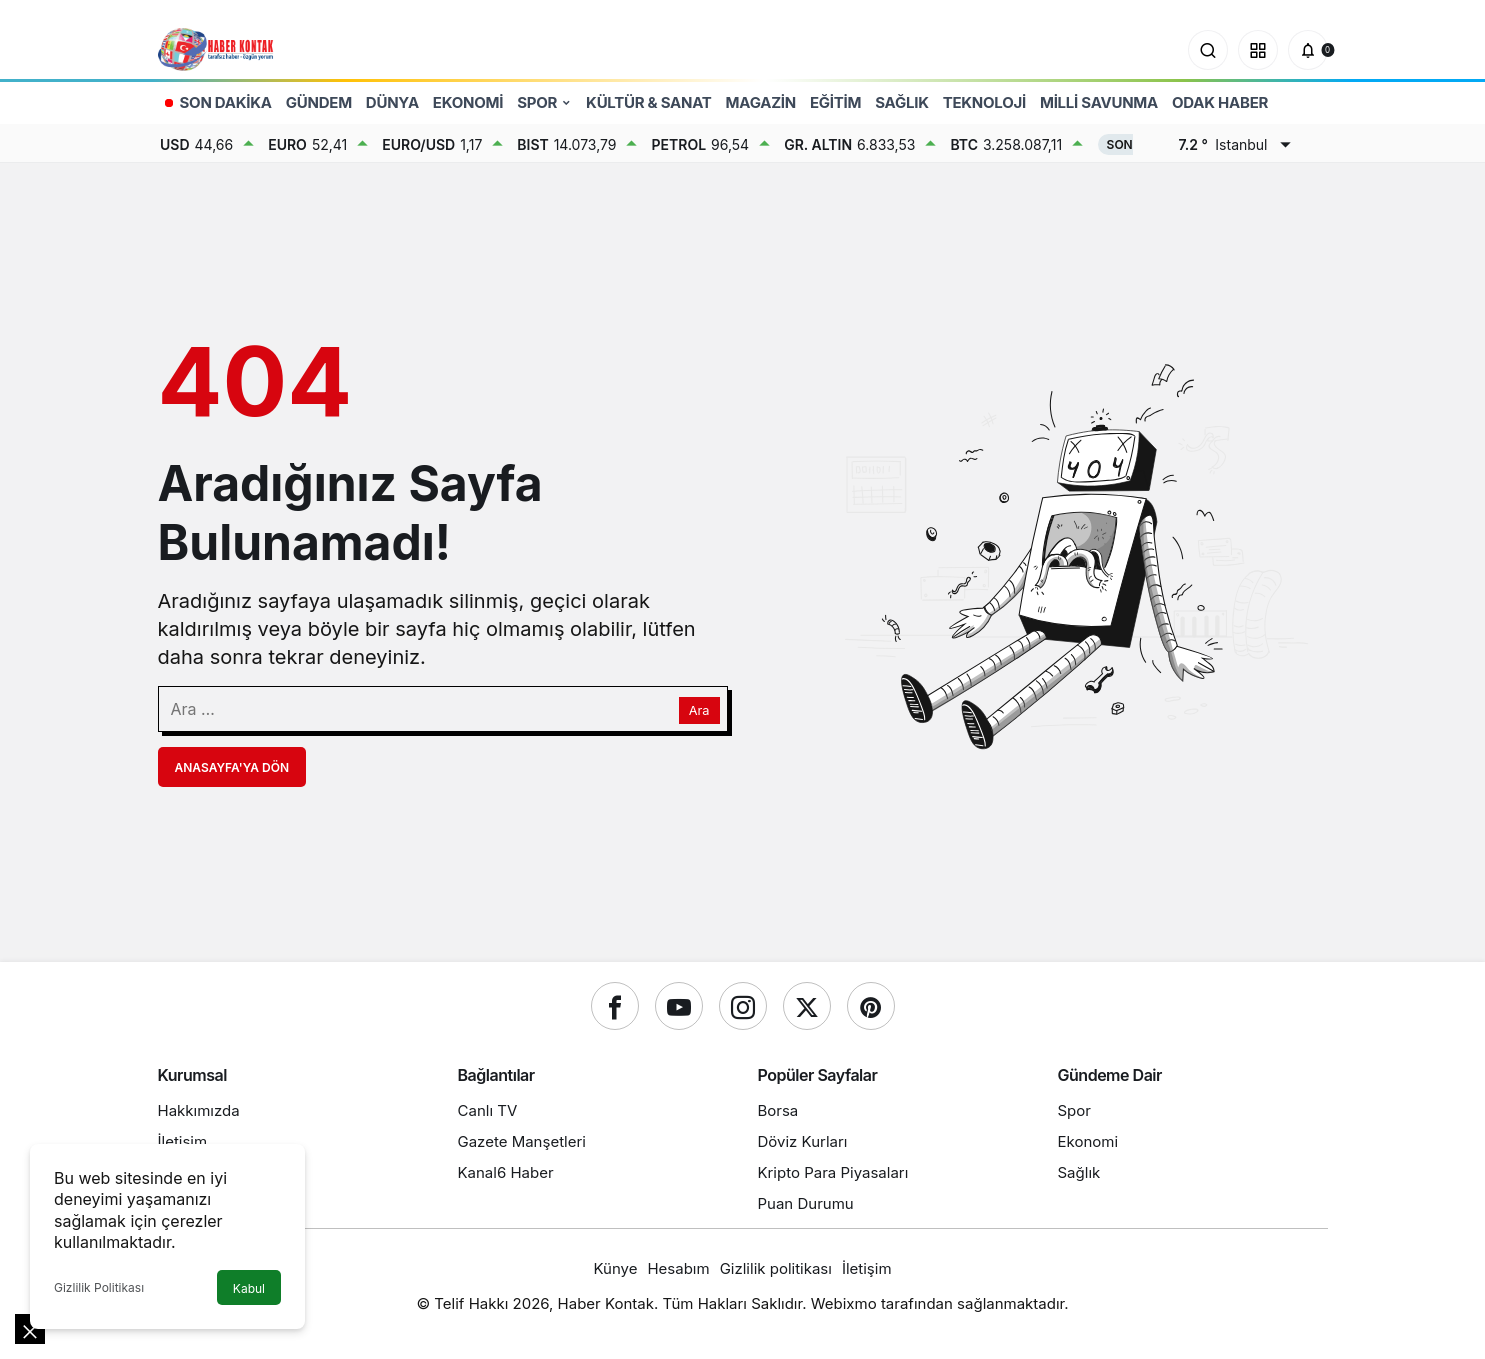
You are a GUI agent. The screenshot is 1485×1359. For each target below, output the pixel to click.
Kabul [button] (249, 1288)
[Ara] (1208, 50)
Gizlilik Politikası (99, 1287)
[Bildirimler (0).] (1308, 50)
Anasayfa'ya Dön (232, 767)
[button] (1258, 50)
